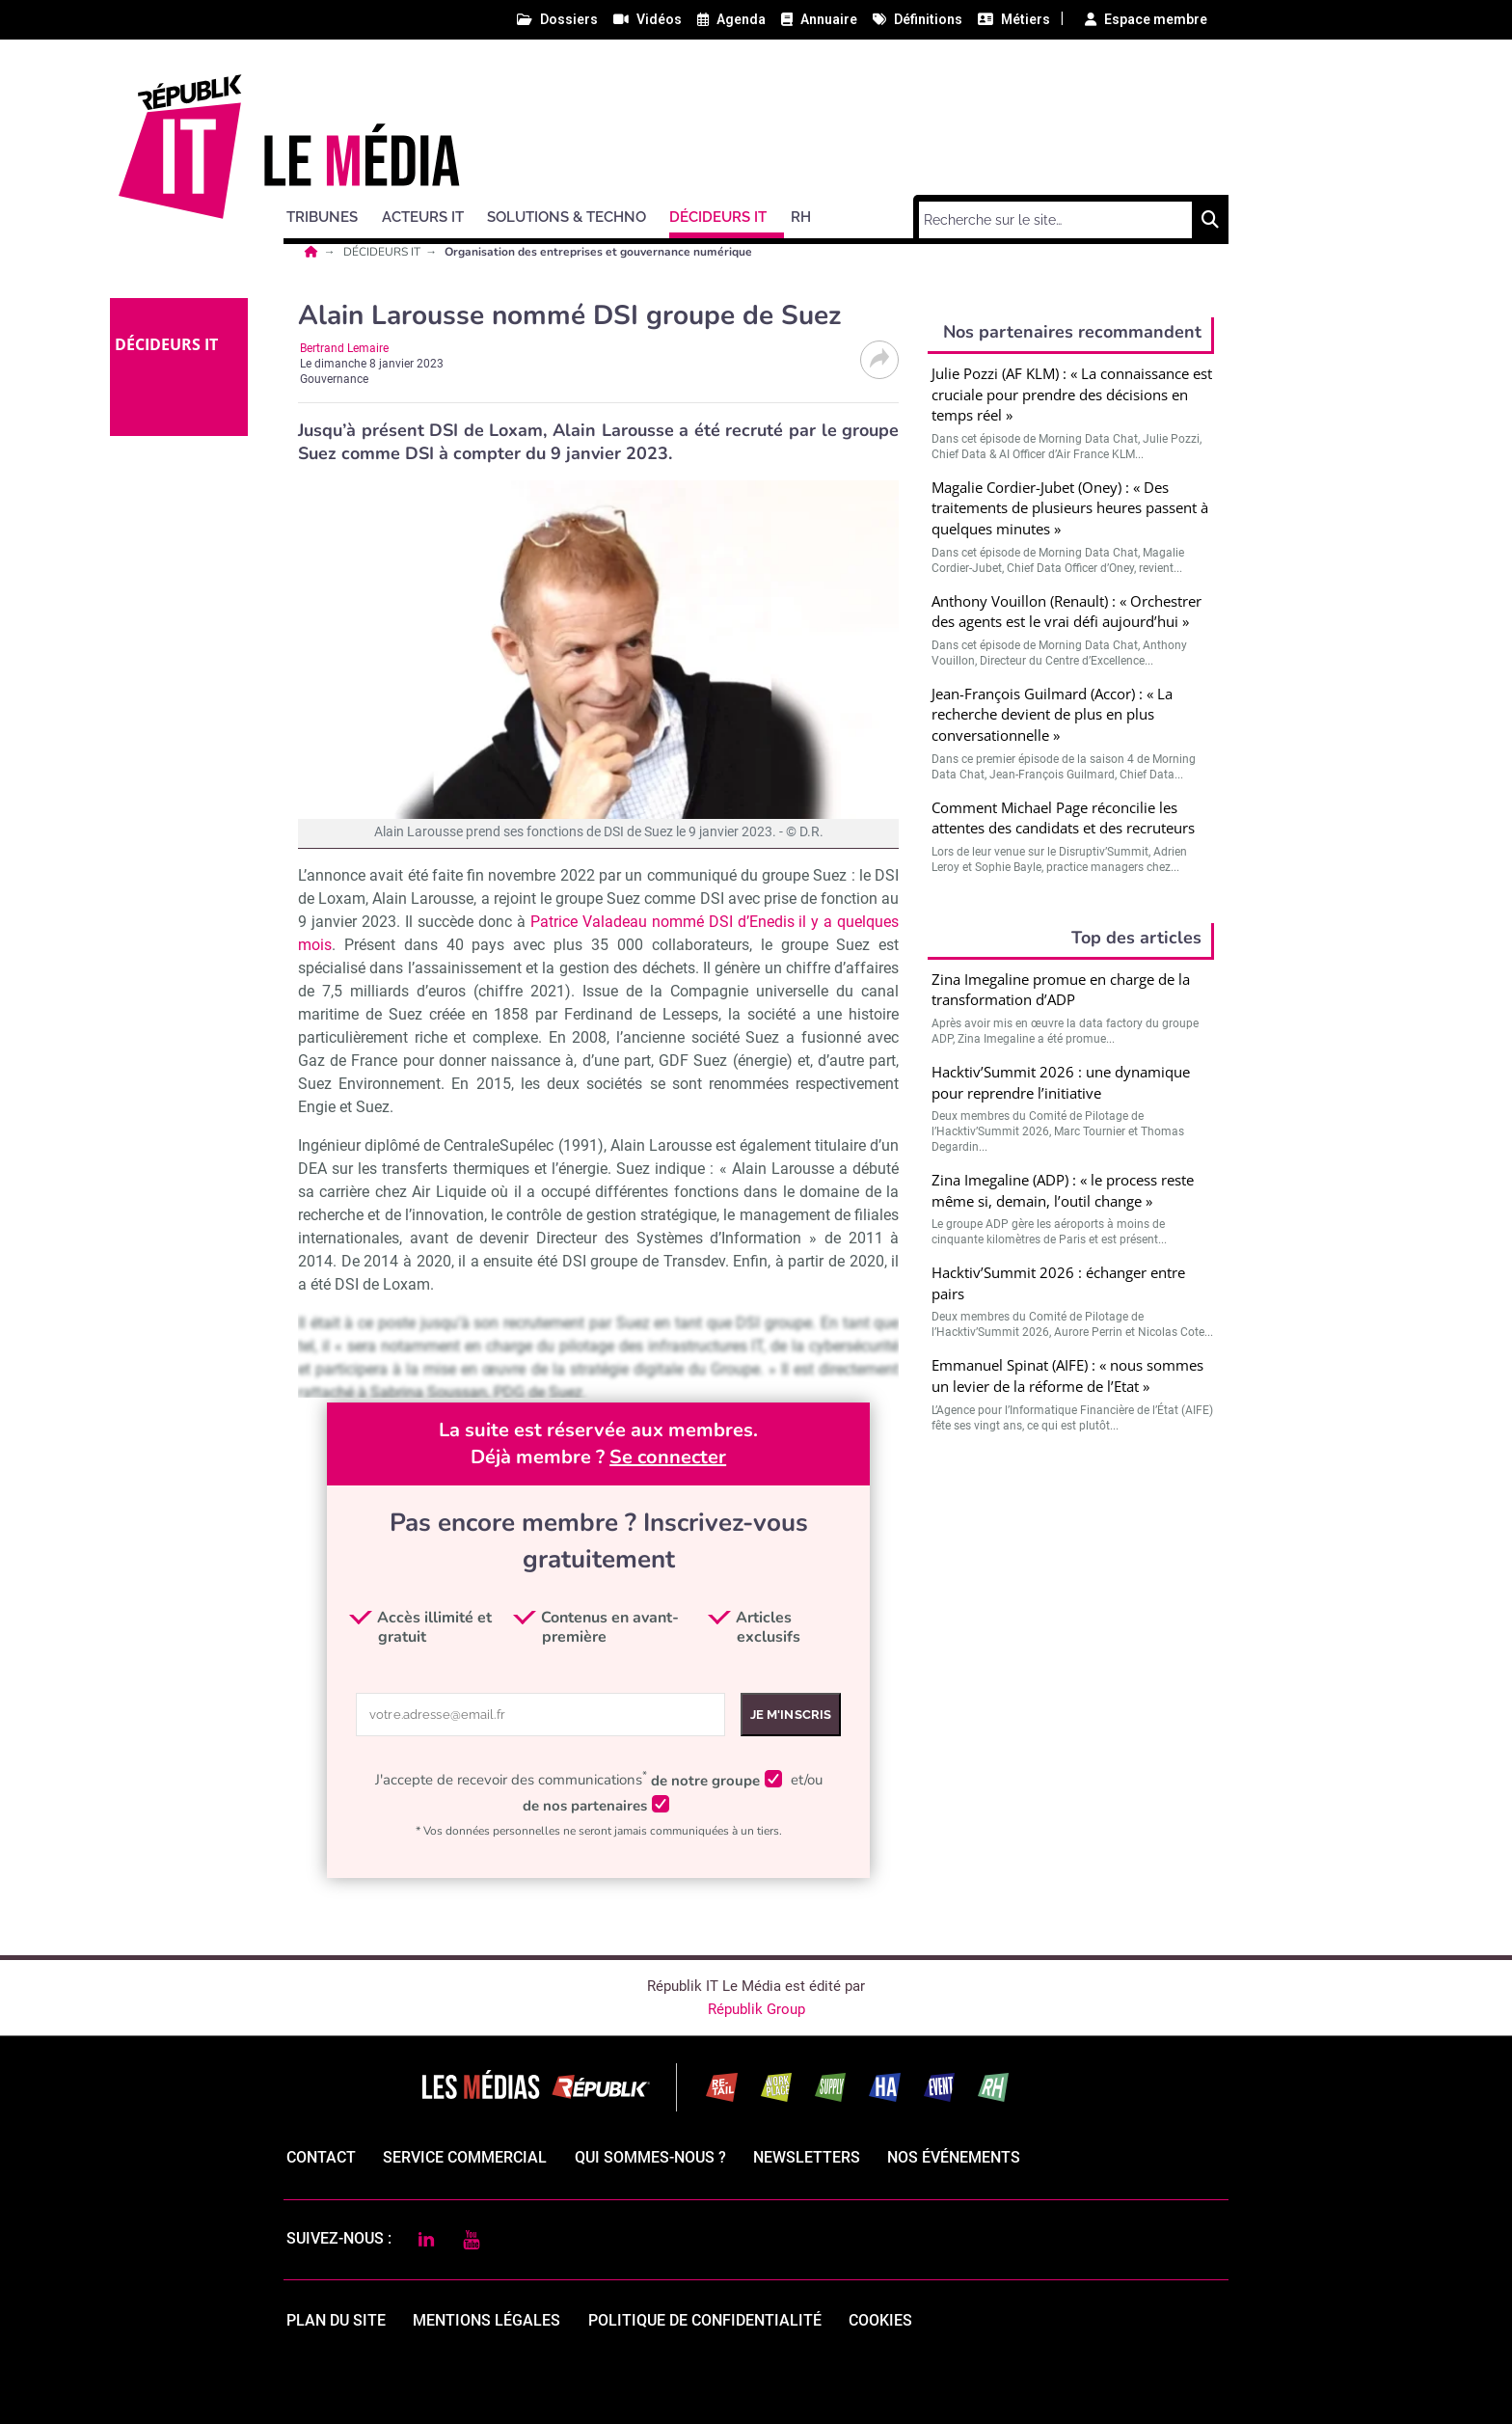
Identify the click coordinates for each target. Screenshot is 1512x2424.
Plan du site (336, 2320)
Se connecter (667, 1457)
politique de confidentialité (705, 2320)
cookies (880, 2320)
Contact (321, 2157)
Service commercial (465, 2157)
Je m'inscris (791, 1714)
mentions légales (486, 2320)
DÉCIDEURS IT (383, 251)
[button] (330, 214)
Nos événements (953, 2157)
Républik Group (756, 2009)
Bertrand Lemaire (344, 348)
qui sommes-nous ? (650, 2157)
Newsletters (806, 2157)
